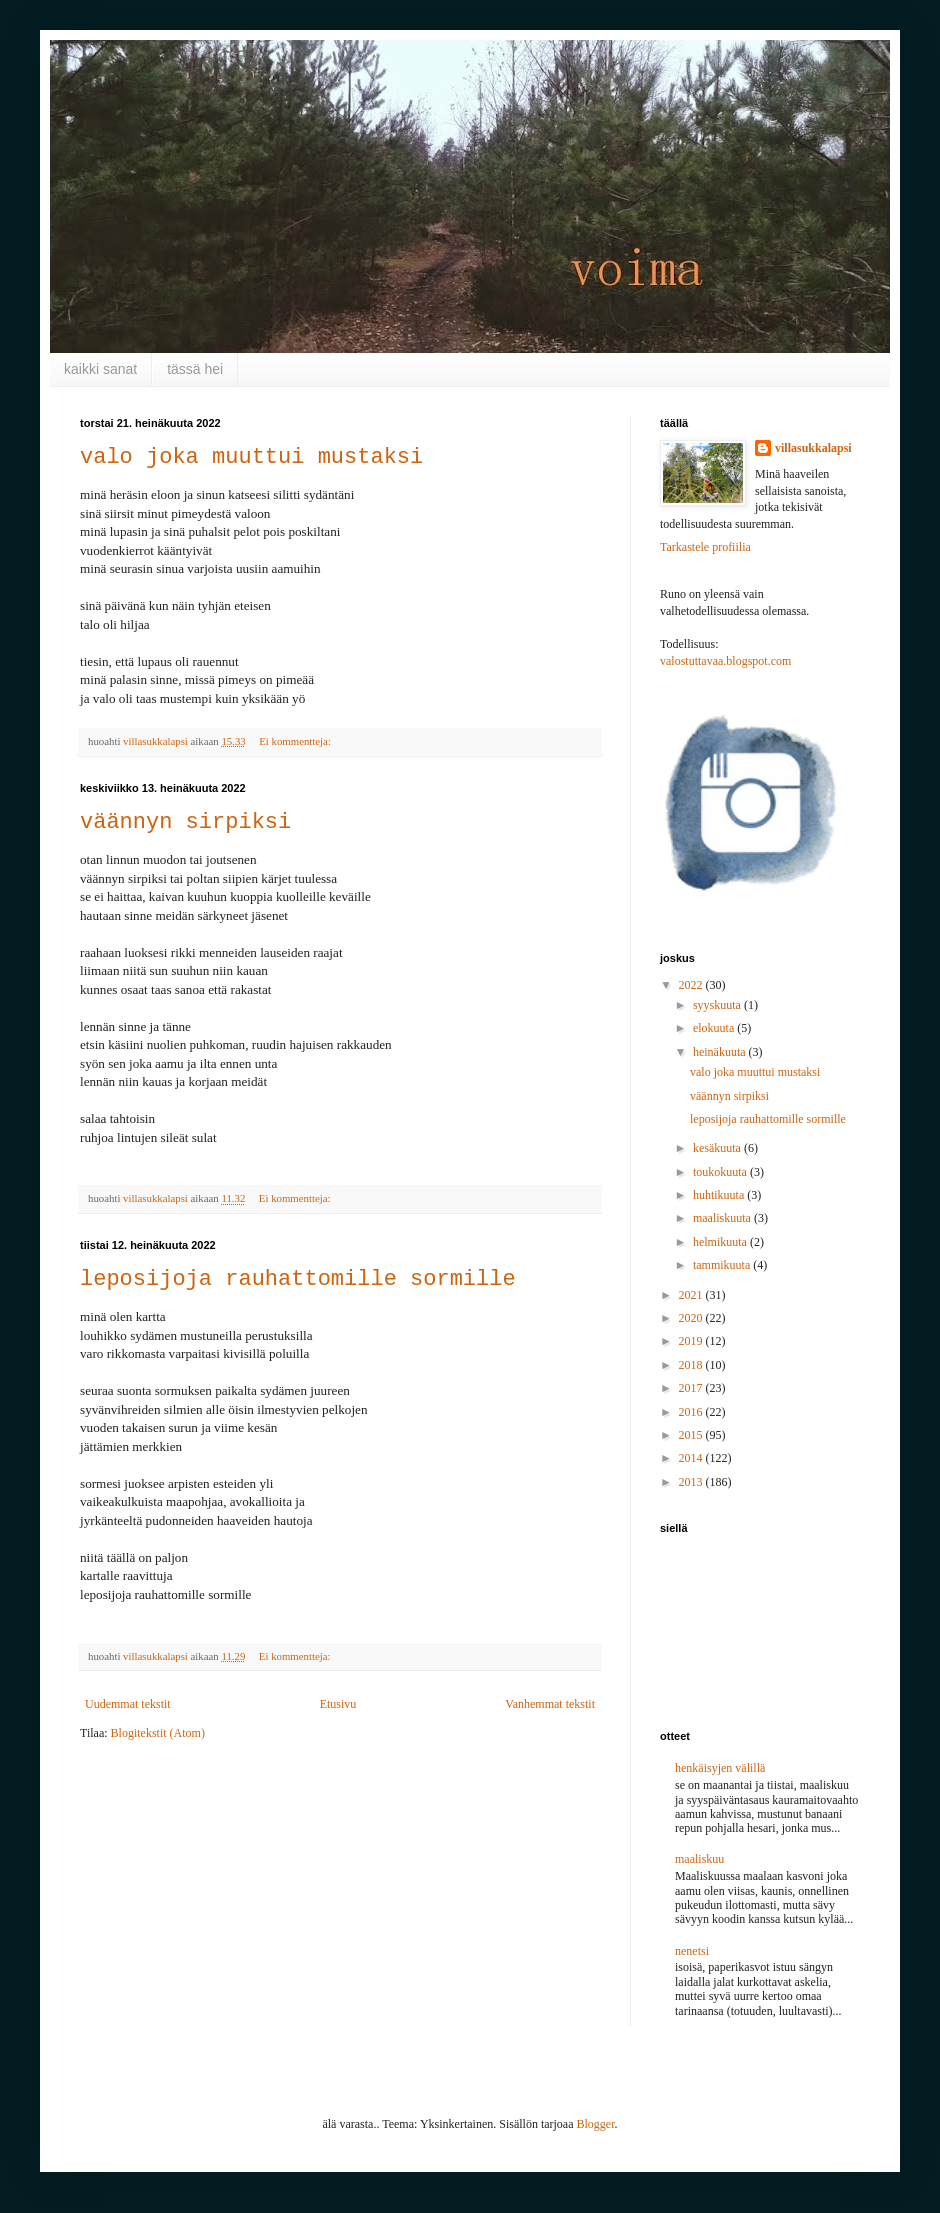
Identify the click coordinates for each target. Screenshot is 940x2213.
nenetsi (692, 1951)
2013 (692, 1482)
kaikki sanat (100, 369)
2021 (692, 1295)
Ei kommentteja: (296, 741)
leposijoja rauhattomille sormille (298, 1279)
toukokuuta (721, 1172)
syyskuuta (718, 1005)
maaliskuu (699, 1859)
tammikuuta (723, 1265)
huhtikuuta (720, 1195)
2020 (692, 1318)
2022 (692, 985)
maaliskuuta (723, 1218)
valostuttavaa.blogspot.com (725, 661)
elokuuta (715, 1028)
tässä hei (195, 369)
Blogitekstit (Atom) (158, 1733)
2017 (692, 1388)
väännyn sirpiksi (185, 822)
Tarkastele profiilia (705, 547)
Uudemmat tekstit (128, 1704)
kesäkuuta (718, 1148)
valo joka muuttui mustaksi (251, 457)
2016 (692, 1412)
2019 (692, 1341)
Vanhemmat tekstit (550, 1704)
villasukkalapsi (813, 448)
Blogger (596, 2124)
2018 (692, 1365)
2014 (692, 1458)
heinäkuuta (721, 1052)
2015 (692, 1435)
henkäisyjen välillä (720, 1768)
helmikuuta (721, 1242)
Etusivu (338, 1704)
